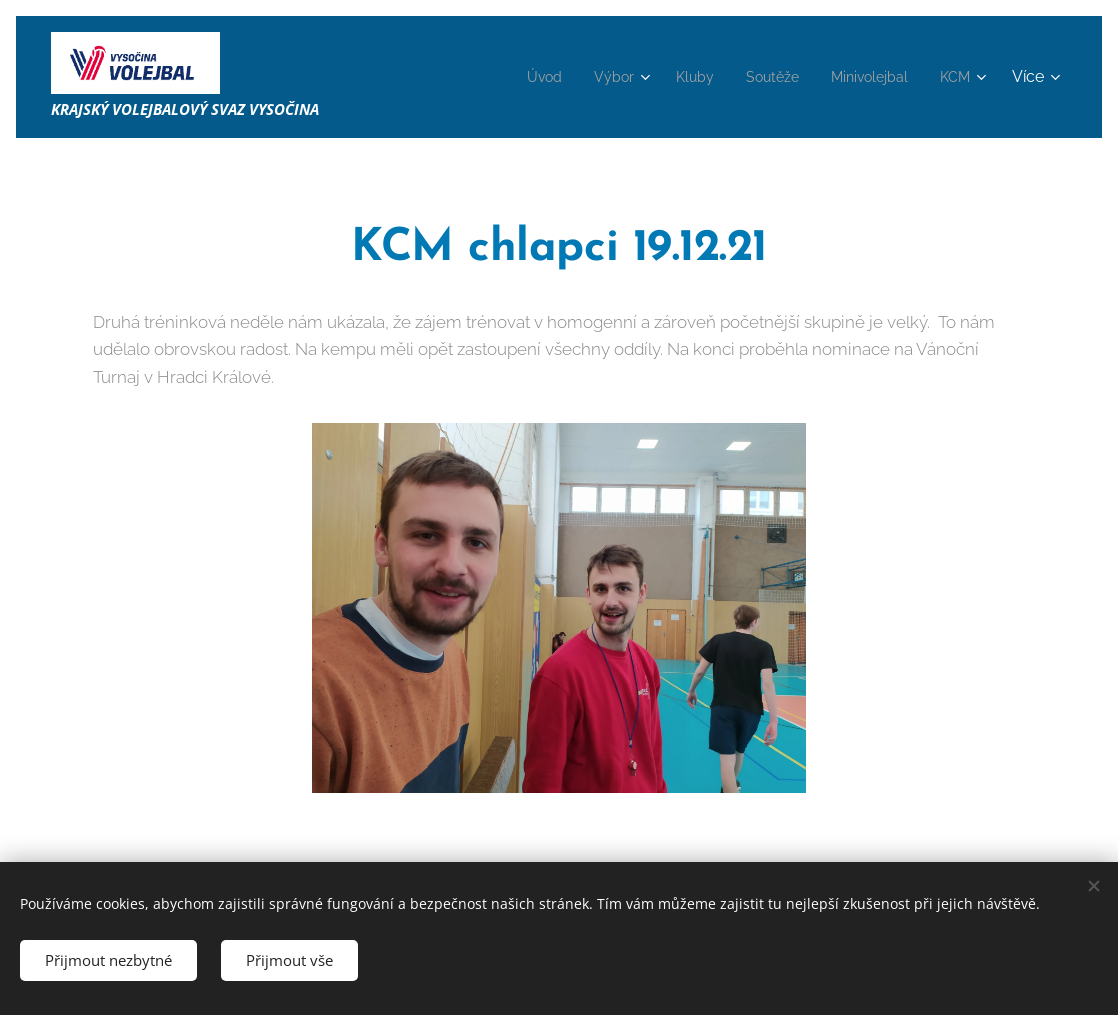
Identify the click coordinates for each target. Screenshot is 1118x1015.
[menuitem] (513, 77)
